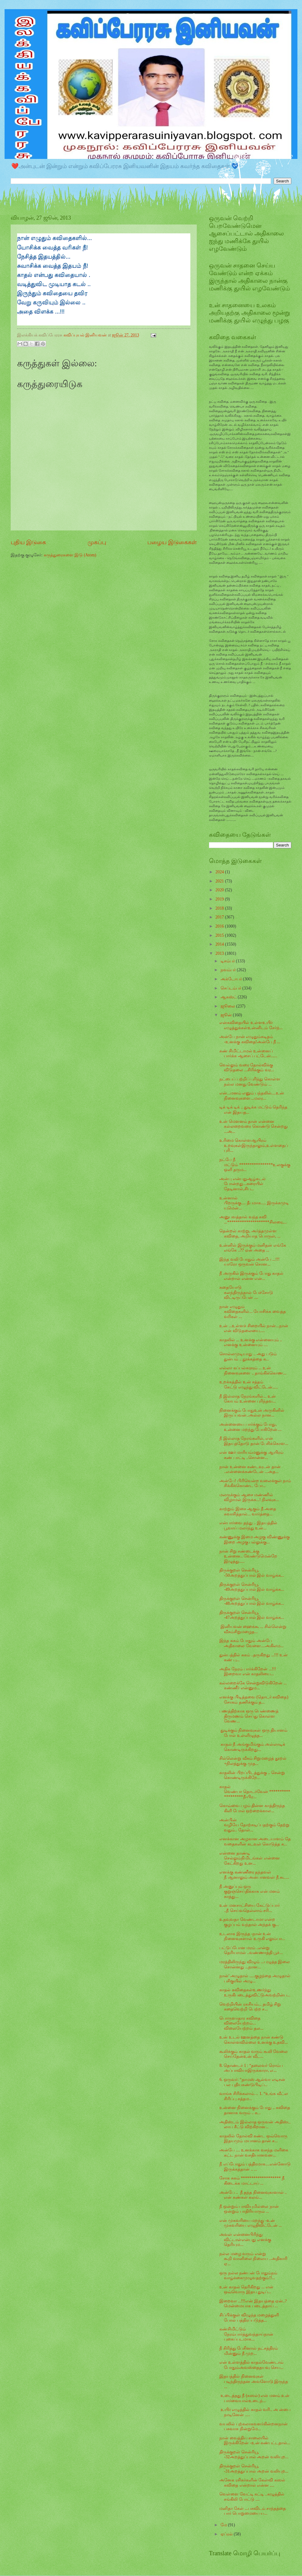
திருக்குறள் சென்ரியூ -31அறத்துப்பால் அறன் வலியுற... (253, 2469)
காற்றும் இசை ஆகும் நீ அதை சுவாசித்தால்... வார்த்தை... (247, 1511)
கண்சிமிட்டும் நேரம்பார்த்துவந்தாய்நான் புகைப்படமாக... (246, 2334)
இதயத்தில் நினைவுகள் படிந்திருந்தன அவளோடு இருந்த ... (253, 2381)
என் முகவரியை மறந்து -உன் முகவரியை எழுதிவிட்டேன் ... (250, 2223)
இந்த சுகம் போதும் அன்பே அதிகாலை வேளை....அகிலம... (251, 1643)
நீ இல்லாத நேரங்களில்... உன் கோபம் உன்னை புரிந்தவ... (247, 1399)
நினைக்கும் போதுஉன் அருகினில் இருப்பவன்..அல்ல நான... (251, 1413)
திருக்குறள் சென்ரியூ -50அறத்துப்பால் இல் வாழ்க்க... (251, 1573)
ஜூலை (228, 1006)
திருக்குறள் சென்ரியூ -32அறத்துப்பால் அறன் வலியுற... (253, 2454)
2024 (220, 872)
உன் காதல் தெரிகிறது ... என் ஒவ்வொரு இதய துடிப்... (246, 2289)
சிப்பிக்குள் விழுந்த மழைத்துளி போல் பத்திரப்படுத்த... (249, 2318)
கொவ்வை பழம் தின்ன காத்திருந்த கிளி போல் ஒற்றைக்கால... (252, 1808)
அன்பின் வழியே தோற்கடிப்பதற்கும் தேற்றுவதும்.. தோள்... (254, 1825)
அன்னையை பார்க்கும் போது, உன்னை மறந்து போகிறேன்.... (250, 1427)
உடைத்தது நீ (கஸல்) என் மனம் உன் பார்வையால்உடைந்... (254, 2398)
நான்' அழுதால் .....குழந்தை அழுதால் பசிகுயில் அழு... (254, 1978)
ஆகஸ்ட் (229, 997)
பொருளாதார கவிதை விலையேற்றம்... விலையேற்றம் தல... (241, 2023)
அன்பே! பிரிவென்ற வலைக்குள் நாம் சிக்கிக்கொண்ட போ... (255, 1483)
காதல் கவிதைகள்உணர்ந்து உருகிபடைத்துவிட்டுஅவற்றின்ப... (254, 1992)
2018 (220, 908)
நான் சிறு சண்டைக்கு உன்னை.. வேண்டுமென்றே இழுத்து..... (248, 1556)
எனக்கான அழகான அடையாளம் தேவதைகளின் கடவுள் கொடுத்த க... (254, 1841)
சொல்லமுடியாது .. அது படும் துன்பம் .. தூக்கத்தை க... (247, 1356)
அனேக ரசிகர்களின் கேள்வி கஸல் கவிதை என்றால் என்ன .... (252, 2483)
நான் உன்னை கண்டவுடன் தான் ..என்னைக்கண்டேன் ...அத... (249, 1469)
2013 (220, 953)
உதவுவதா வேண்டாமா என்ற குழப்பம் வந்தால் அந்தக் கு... (249, 1922)
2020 (220, 890)
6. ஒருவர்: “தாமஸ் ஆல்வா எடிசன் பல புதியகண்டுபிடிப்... (252, 2082)
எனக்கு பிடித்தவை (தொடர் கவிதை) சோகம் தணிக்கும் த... (253, 1700)
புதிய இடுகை (28, 542)
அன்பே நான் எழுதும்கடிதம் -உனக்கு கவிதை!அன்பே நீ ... (249, 1039)
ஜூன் (227, 1015)
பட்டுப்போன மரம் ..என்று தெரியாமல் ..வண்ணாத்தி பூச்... (250, 1950)
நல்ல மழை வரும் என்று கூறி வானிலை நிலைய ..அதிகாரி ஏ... (253, 2258)
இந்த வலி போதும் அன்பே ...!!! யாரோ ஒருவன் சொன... (249, 1262)
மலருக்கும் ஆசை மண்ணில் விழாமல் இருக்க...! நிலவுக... (249, 1497)
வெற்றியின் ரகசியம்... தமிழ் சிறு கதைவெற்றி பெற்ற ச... (250, 2007)
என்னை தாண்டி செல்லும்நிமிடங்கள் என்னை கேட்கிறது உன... (249, 1858)
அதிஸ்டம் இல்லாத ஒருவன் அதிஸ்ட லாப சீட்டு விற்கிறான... (254, 2124)
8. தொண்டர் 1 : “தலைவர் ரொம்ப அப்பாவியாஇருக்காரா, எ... (250, 2068)
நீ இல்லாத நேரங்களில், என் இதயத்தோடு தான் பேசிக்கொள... (253, 1441)
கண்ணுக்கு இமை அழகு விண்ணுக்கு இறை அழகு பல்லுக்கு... (254, 1539)
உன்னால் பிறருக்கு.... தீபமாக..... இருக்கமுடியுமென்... (254, 1203)
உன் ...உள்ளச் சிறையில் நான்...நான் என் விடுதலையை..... (253, 1328)
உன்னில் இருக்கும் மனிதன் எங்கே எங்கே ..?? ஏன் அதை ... (252, 1248)
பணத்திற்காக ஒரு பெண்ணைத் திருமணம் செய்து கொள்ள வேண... (249, 1716)
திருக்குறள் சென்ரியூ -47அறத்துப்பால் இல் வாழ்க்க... (251, 1615)
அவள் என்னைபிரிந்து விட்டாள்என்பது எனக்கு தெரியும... (245, 2239)
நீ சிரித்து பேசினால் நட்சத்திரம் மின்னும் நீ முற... (248, 2351)
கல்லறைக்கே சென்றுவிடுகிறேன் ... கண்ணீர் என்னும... (252, 1685)
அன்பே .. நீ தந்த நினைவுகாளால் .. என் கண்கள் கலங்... (253, 2195)
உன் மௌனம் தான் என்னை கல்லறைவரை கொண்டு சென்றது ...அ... (253, 1126)
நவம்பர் (229, 970)
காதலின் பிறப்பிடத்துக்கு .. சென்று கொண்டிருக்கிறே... (252, 1775)
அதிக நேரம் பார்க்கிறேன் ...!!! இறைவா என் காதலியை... (247, 1671)
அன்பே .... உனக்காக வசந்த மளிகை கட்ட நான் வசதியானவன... (253, 2152)
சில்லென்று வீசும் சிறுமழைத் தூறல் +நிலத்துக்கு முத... (252, 1761)
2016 (220, 926)
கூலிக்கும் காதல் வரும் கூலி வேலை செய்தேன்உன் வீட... (253, 2054)
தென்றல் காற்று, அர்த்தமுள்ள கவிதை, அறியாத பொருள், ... (249, 1233)
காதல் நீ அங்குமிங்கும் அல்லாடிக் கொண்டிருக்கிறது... (252, 1747)
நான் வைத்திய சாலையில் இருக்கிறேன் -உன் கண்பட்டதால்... (254, 2440)
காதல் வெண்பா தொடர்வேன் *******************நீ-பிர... (254, 1791)
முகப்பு (97, 542)
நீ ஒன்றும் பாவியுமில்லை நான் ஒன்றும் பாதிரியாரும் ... (249, 2209)
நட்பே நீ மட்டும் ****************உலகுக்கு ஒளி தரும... (254, 1164)
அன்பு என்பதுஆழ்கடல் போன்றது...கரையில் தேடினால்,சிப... (242, 1184)
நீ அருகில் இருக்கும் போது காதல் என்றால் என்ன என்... (251, 1276)
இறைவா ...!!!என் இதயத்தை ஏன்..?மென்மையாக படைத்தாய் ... (253, 2303)
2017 (220, 917)
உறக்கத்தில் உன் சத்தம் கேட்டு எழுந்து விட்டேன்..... (248, 1384)
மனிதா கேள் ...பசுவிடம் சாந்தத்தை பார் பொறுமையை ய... (252, 2511)
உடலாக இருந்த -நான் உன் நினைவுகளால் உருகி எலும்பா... (252, 1936)
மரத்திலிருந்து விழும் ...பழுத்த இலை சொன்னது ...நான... (254, 1964)
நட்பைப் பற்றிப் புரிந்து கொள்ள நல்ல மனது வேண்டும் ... (249, 1082)
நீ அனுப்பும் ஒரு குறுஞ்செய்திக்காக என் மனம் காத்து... (249, 1891)
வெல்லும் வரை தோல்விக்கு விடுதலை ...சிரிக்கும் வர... (246, 1067)
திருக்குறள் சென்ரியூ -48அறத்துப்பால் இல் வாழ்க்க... (251, 1601)
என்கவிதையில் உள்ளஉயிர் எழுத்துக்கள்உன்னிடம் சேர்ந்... (250, 1025)
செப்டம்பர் (231, 988)
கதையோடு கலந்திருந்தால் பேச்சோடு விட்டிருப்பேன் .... (246, 1292)
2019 (220, 899)
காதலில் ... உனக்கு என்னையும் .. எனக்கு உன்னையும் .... (250, 1342)
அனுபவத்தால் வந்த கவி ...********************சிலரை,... (252, 1219)
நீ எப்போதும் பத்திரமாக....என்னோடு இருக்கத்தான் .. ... (255, 2167)
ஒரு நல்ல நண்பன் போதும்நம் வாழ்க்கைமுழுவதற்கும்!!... (248, 2275)
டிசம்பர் (228, 961)
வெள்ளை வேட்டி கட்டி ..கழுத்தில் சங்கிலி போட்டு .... (251, 2497)
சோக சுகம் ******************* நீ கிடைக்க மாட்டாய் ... (251, 2181)
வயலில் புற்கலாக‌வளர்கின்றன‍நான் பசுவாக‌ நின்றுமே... (253, 2426)
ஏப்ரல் (227, 2534)
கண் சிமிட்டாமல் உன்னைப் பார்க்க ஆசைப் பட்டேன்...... (248, 1053)
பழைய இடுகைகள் (172, 542)
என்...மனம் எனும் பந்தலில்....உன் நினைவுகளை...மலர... (251, 1096)
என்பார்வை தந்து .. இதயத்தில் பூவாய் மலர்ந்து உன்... (248, 1525)
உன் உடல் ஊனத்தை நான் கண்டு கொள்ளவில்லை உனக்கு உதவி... (253, 2040)
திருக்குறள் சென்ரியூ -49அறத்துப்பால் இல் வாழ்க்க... (251, 1587)
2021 (220, 881)
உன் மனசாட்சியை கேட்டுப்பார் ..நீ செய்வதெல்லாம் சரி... (249, 1908)
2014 (220, 944)
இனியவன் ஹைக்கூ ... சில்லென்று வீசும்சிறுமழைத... (252, 1629)
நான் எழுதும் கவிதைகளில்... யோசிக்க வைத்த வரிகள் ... (252, 1311)
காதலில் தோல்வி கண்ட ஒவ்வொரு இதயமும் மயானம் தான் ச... (253, 2138)
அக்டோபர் (232, 979)
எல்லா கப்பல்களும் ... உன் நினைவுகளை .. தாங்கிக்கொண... (252, 1370)
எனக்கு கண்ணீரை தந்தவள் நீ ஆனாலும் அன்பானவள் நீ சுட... (254, 1875)
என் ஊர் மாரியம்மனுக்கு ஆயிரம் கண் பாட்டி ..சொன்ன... (251, 1455)
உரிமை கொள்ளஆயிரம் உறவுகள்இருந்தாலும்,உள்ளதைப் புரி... (253, 1145)
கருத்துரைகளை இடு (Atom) (70, 555)
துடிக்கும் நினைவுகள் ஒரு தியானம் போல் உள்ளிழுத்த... (253, 1733)
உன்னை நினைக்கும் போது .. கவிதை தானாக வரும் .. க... (254, 2110)
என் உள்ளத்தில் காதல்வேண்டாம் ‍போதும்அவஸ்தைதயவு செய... (251, 2365)
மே (224, 2525)
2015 (220, 935)
